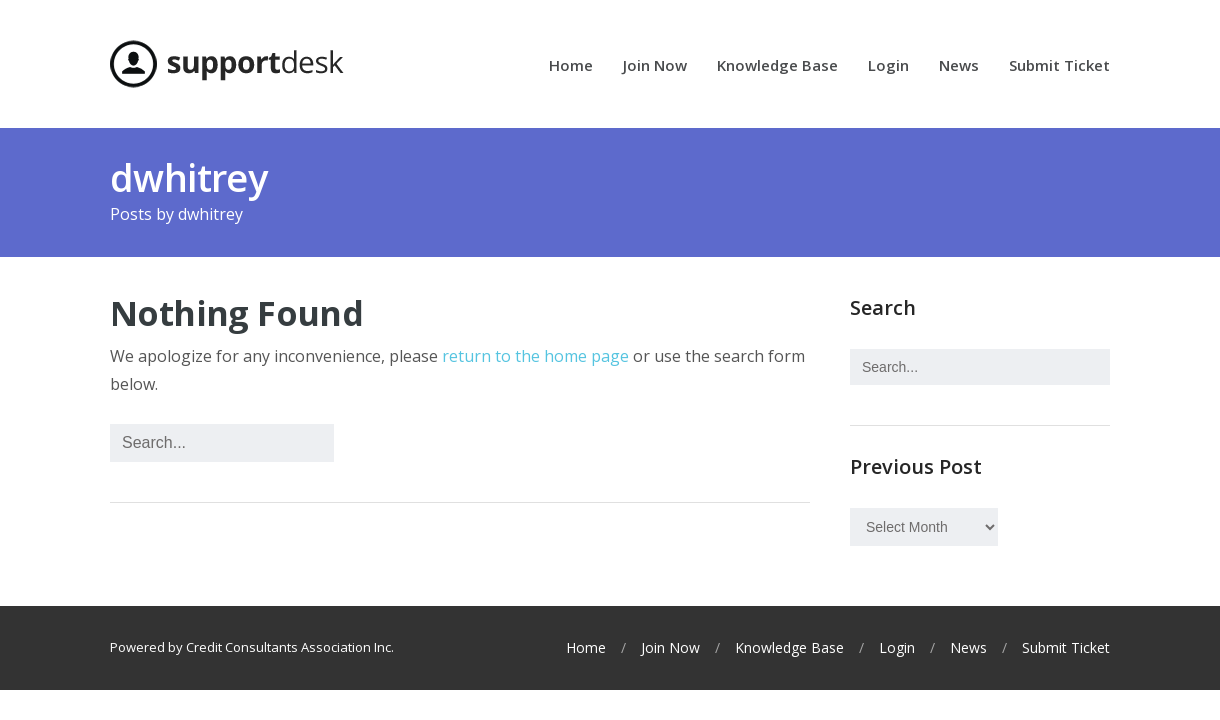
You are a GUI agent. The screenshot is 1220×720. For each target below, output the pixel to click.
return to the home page (535, 356)
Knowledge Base (777, 66)
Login (888, 66)
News (959, 66)
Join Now (655, 66)
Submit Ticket (1059, 66)
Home (571, 66)
